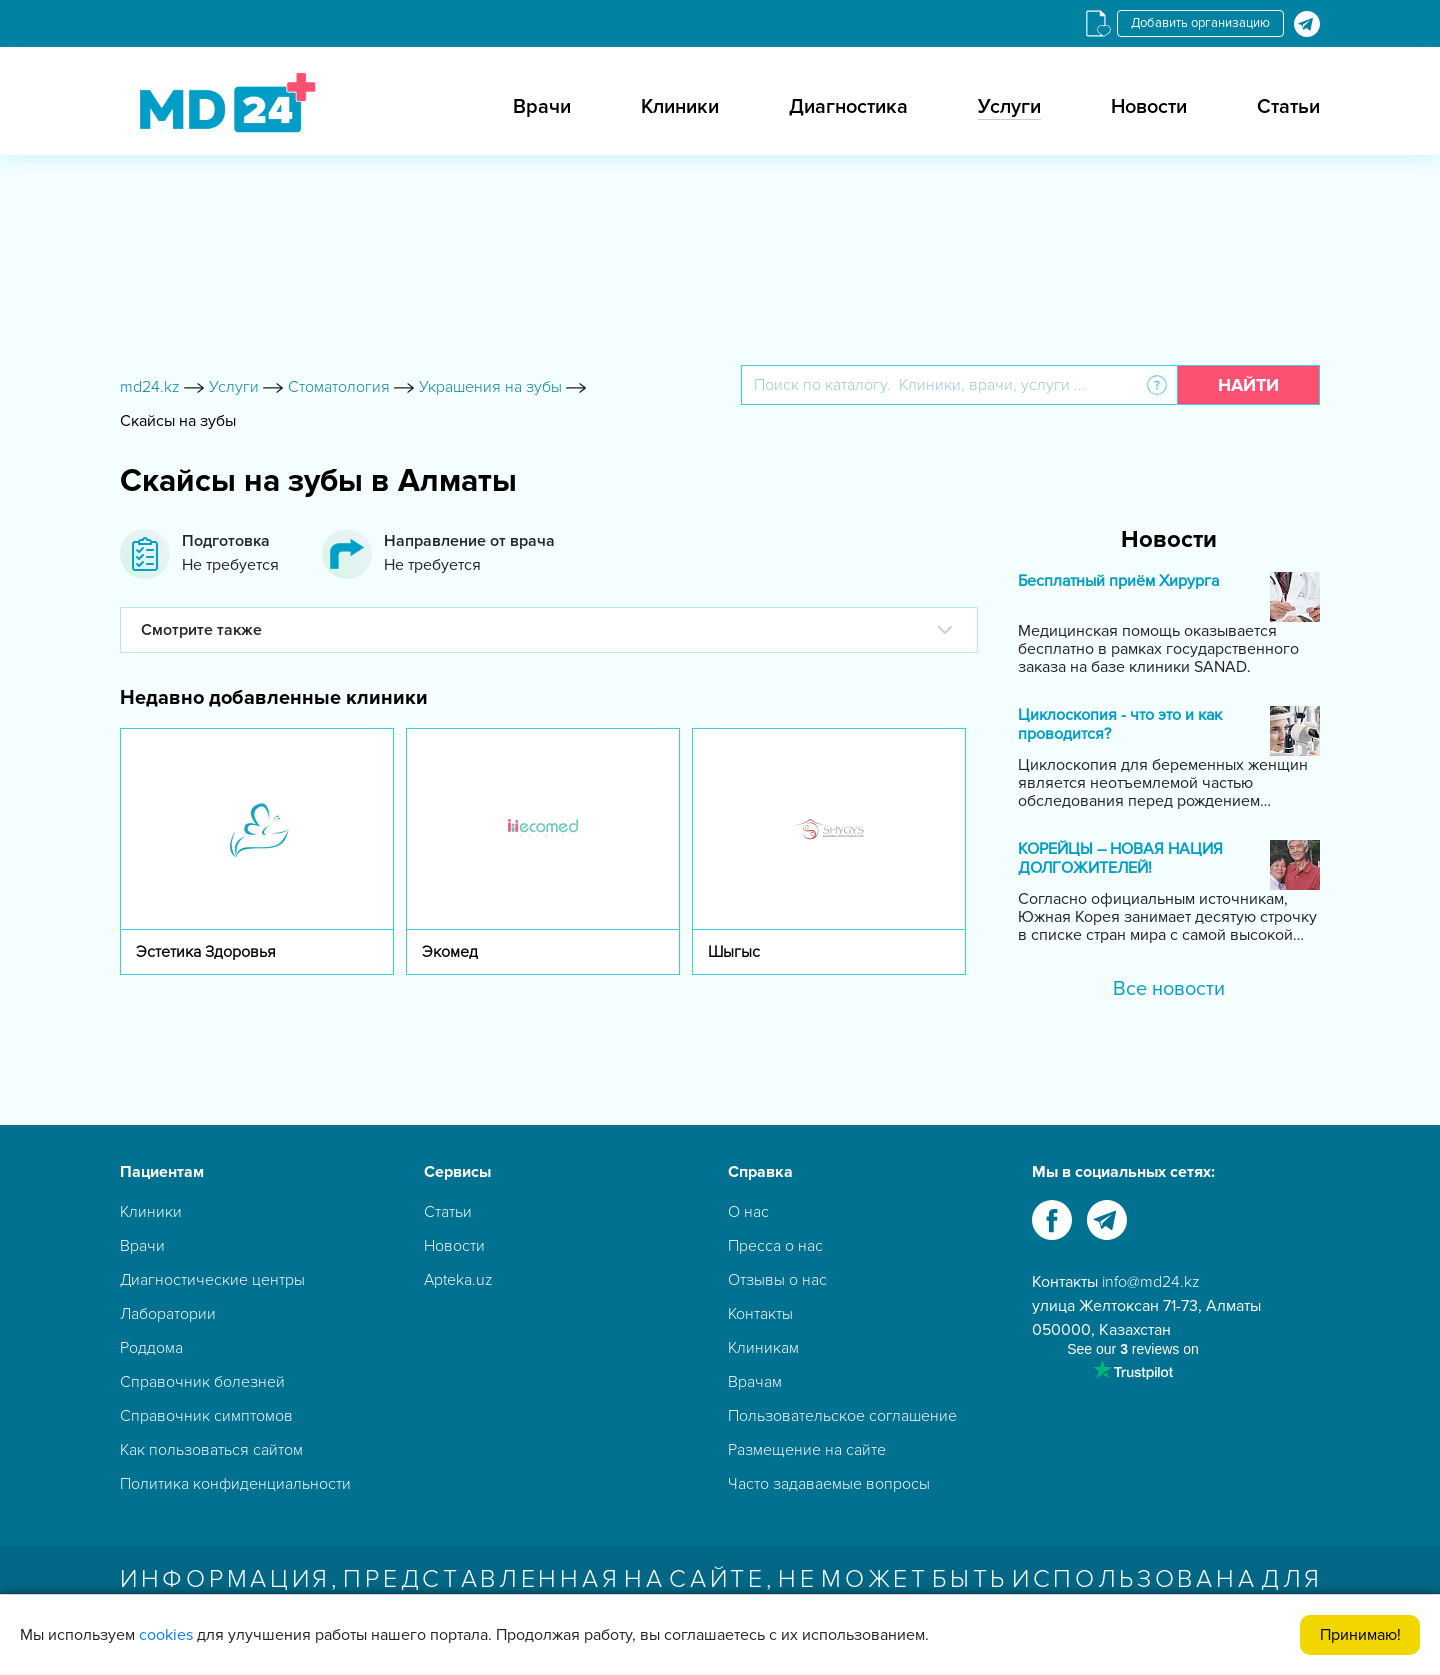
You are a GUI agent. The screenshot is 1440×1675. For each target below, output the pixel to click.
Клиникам (763, 1348)
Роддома (151, 1348)
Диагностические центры (212, 1280)
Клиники (680, 107)
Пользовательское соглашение (842, 1416)
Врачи (542, 107)
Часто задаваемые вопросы (829, 1484)
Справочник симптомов (206, 1416)
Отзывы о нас (777, 1280)
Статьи (1288, 107)
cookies (166, 1635)
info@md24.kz (1151, 1282)
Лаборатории (168, 1314)
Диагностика (848, 107)
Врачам (755, 1382)
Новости (1149, 107)
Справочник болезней (202, 1382)
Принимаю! (1360, 1635)
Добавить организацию (1200, 23)
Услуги (1009, 107)
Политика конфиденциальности (235, 1484)
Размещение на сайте (807, 1450)
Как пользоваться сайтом (211, 1450)
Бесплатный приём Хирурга (1118, 581)
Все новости (1169, 989)
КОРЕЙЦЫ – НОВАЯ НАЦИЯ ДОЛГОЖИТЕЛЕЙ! (1120, 859)
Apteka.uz (458, 1280)
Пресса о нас (775, 1246)
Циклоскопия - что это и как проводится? (1120, 725)
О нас (748, 1212)
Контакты (760, 1314)
